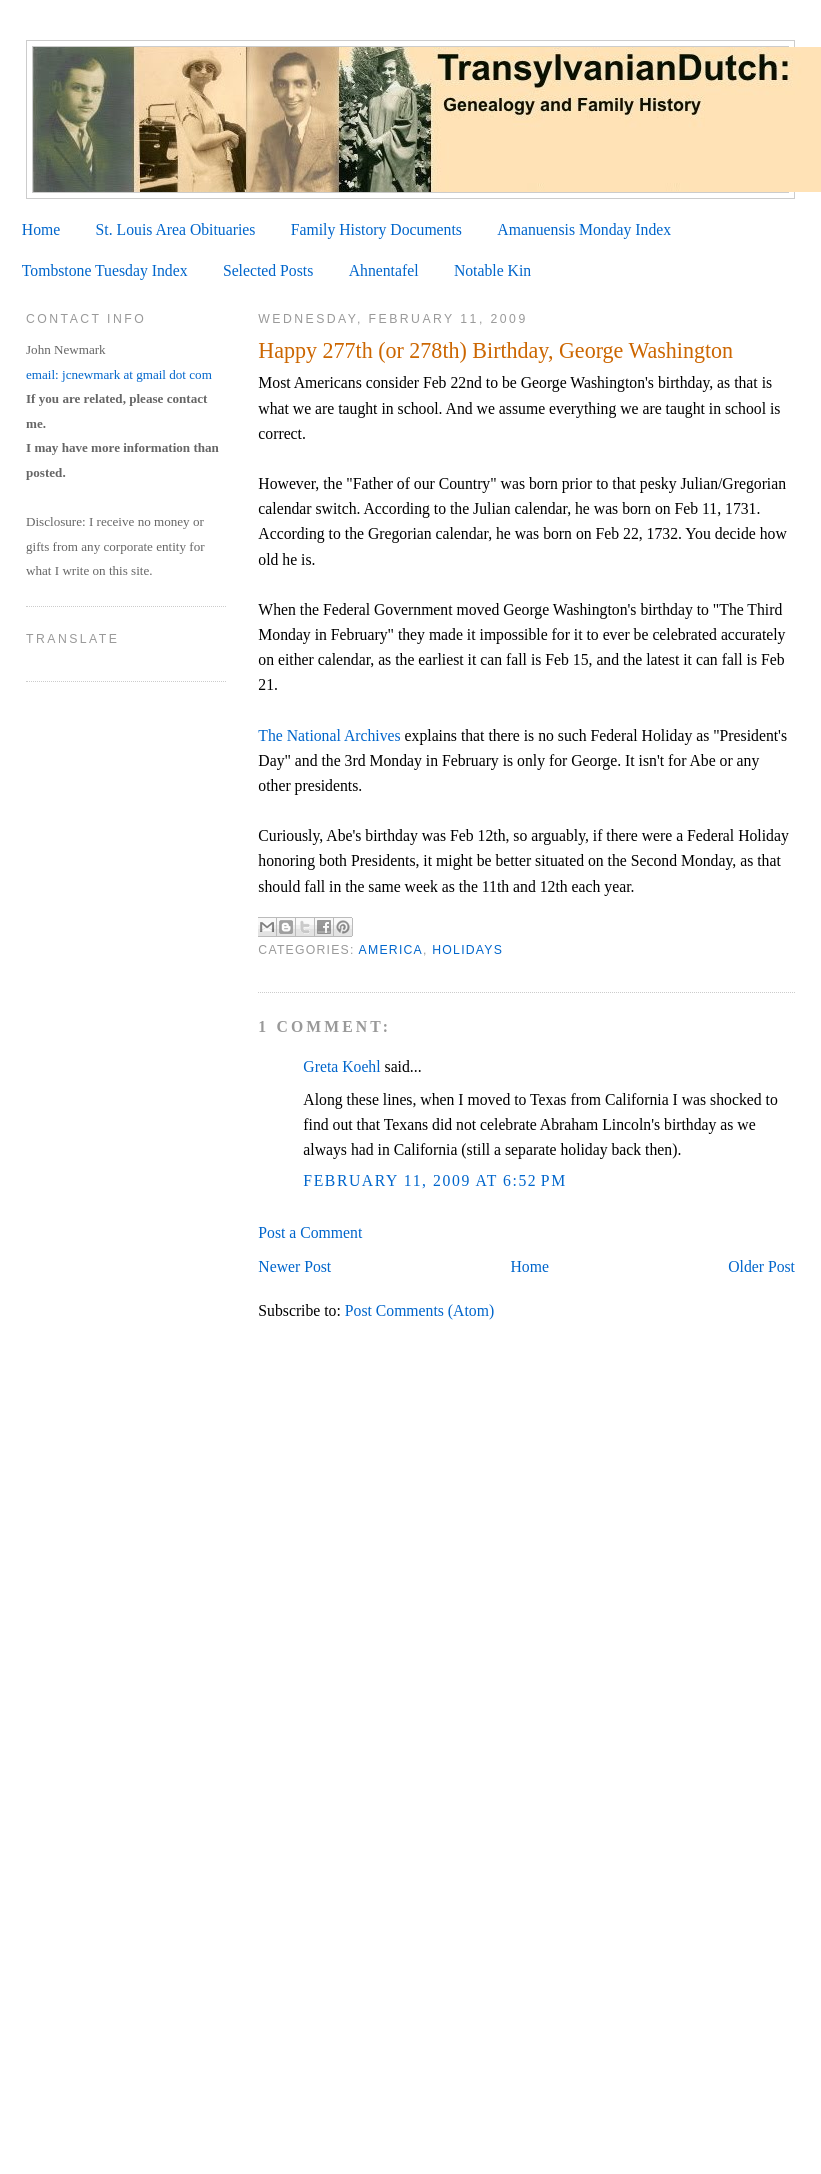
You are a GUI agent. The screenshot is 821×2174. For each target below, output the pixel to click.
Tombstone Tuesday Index (105, 270)
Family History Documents (376, 229)
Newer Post (294, 1266)
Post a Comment (310, 1232)
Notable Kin (492, 270)
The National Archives (329, 735)
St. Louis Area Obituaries (176, 229)
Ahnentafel (384, 270)
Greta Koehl (341, 1066)
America (391, 950)
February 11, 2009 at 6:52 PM (434, 1180)
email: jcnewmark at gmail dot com (119, 374)
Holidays (467, 950)
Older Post (761, 1266)
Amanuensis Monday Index (584, 229)
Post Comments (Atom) (419, 1310)
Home (41, 229)
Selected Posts (268, 270)
